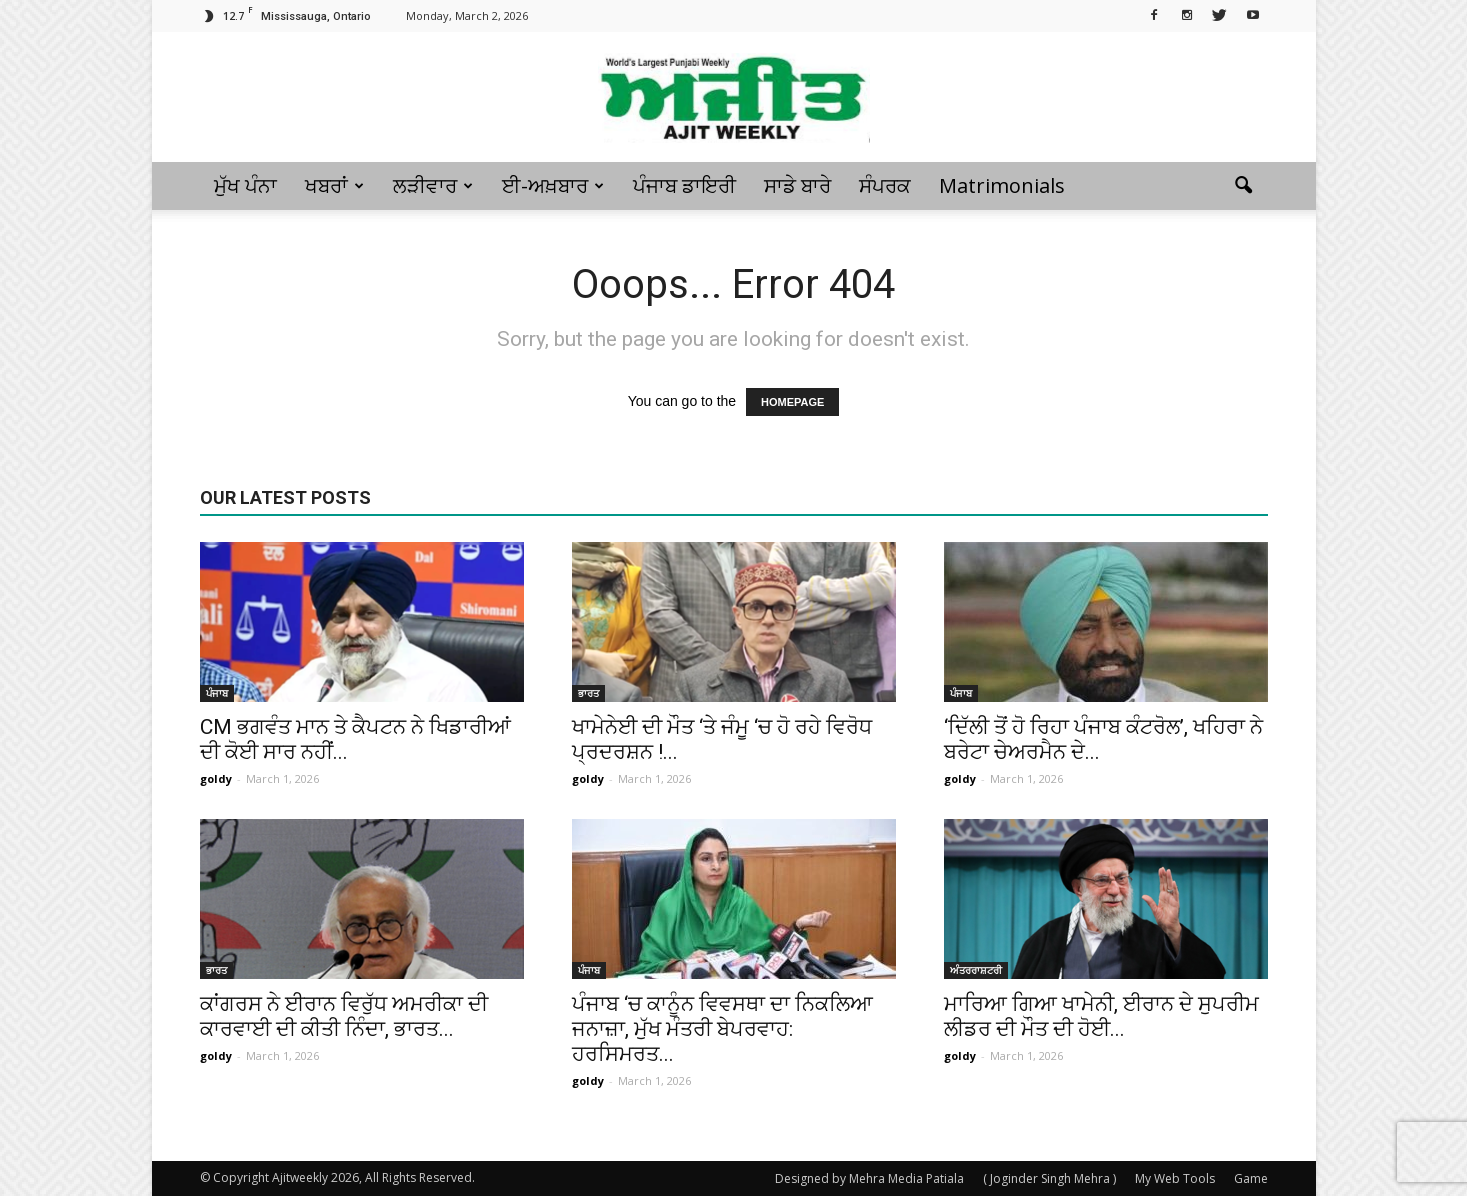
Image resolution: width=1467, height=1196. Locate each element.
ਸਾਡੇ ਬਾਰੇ (797, 185)
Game (1251, 1178)
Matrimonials (1002, 185)
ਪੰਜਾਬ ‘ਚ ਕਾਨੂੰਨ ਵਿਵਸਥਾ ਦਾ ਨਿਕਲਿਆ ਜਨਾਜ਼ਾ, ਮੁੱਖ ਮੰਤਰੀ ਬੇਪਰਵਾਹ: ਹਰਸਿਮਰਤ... (722, 1029)
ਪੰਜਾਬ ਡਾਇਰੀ (684, 185)
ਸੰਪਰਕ (885, 185)
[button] (1244, 186)
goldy (216, 778)
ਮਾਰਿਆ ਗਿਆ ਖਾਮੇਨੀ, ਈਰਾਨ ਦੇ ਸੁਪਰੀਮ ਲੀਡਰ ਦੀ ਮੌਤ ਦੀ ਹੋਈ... (1101, 1016)
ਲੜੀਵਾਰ (433, 185)
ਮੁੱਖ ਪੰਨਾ (245, 185)
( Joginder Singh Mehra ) (1049, 1178)
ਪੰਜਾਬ (217, 693)
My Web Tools (1175, 1178)
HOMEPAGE (792, 402)
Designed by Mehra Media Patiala (869, 1178)
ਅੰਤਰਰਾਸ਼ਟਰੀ (976, 970)
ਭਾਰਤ (588, 693)
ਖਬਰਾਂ (334, 185)
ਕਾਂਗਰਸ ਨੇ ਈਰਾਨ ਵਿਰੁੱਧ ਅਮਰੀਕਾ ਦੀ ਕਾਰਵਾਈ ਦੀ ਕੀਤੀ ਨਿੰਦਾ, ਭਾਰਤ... (344, 1016)
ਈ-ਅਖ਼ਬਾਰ (553, 185)
